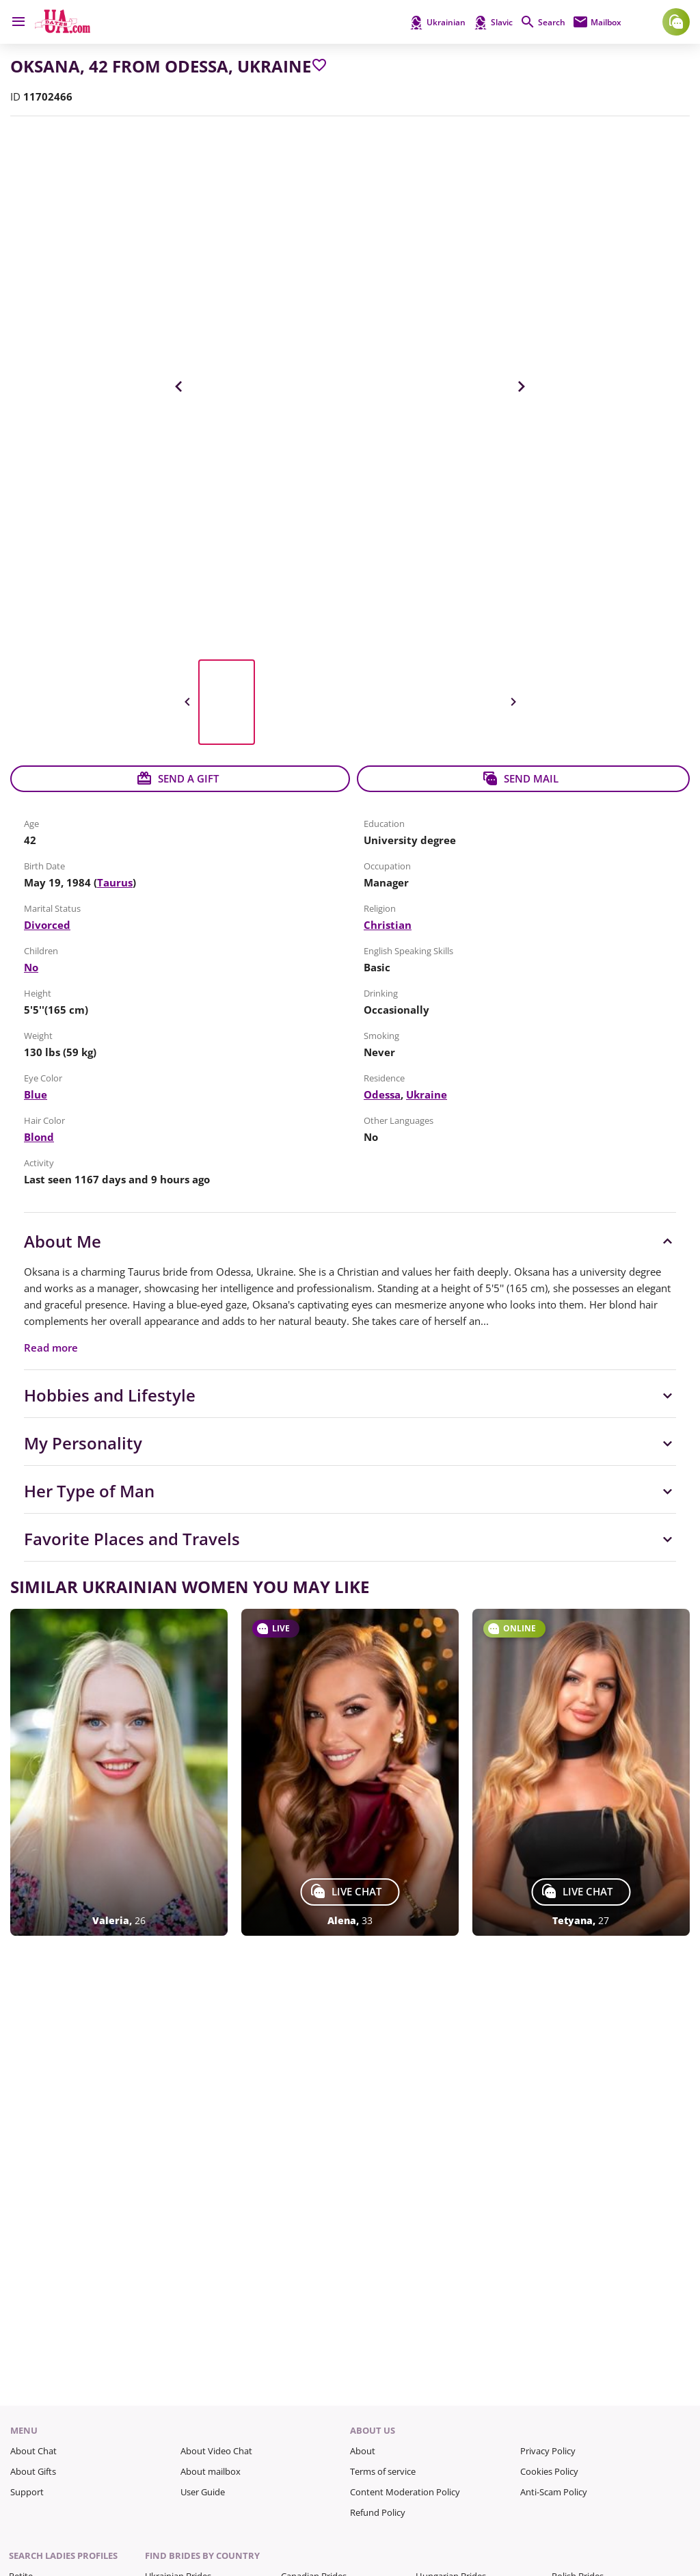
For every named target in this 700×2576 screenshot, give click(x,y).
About (362, 2451)
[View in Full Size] (350, 386)
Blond (39, 1137)
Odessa (382, 1094)
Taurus (115, 882)
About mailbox (210, 2471)
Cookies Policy (549, 2471)
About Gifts (33, 2471)
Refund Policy (377, 2512)
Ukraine (426, 1094)
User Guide (202, 2492)
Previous (179, 386)
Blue (35, 1094)
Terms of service (383, 2471)
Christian (388, 925)
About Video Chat (216, 2451)
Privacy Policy (548, 2451)
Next (520, 386)
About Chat (33, 2451)
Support (27, 2492)
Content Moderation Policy (405, 2492)
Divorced (47, 925)
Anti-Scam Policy (553, 2492)
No (31, 967)
